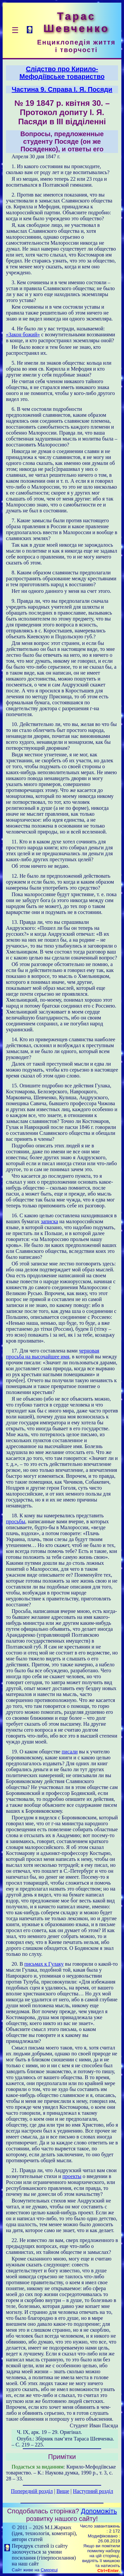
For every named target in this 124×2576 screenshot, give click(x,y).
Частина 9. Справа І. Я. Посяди (62, 89)
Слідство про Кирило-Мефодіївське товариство (62, 72)
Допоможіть (99, 2511)
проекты (71, 2176)
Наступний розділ (93, 2491)
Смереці (49, 2569)
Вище (63, 2491)
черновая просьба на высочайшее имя (52, 1353)
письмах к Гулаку (44, 1964)
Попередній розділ (32, 2491)
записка (49, 1221)
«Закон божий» (23, 334)
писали (70, 1751)
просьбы (15, 1521)
